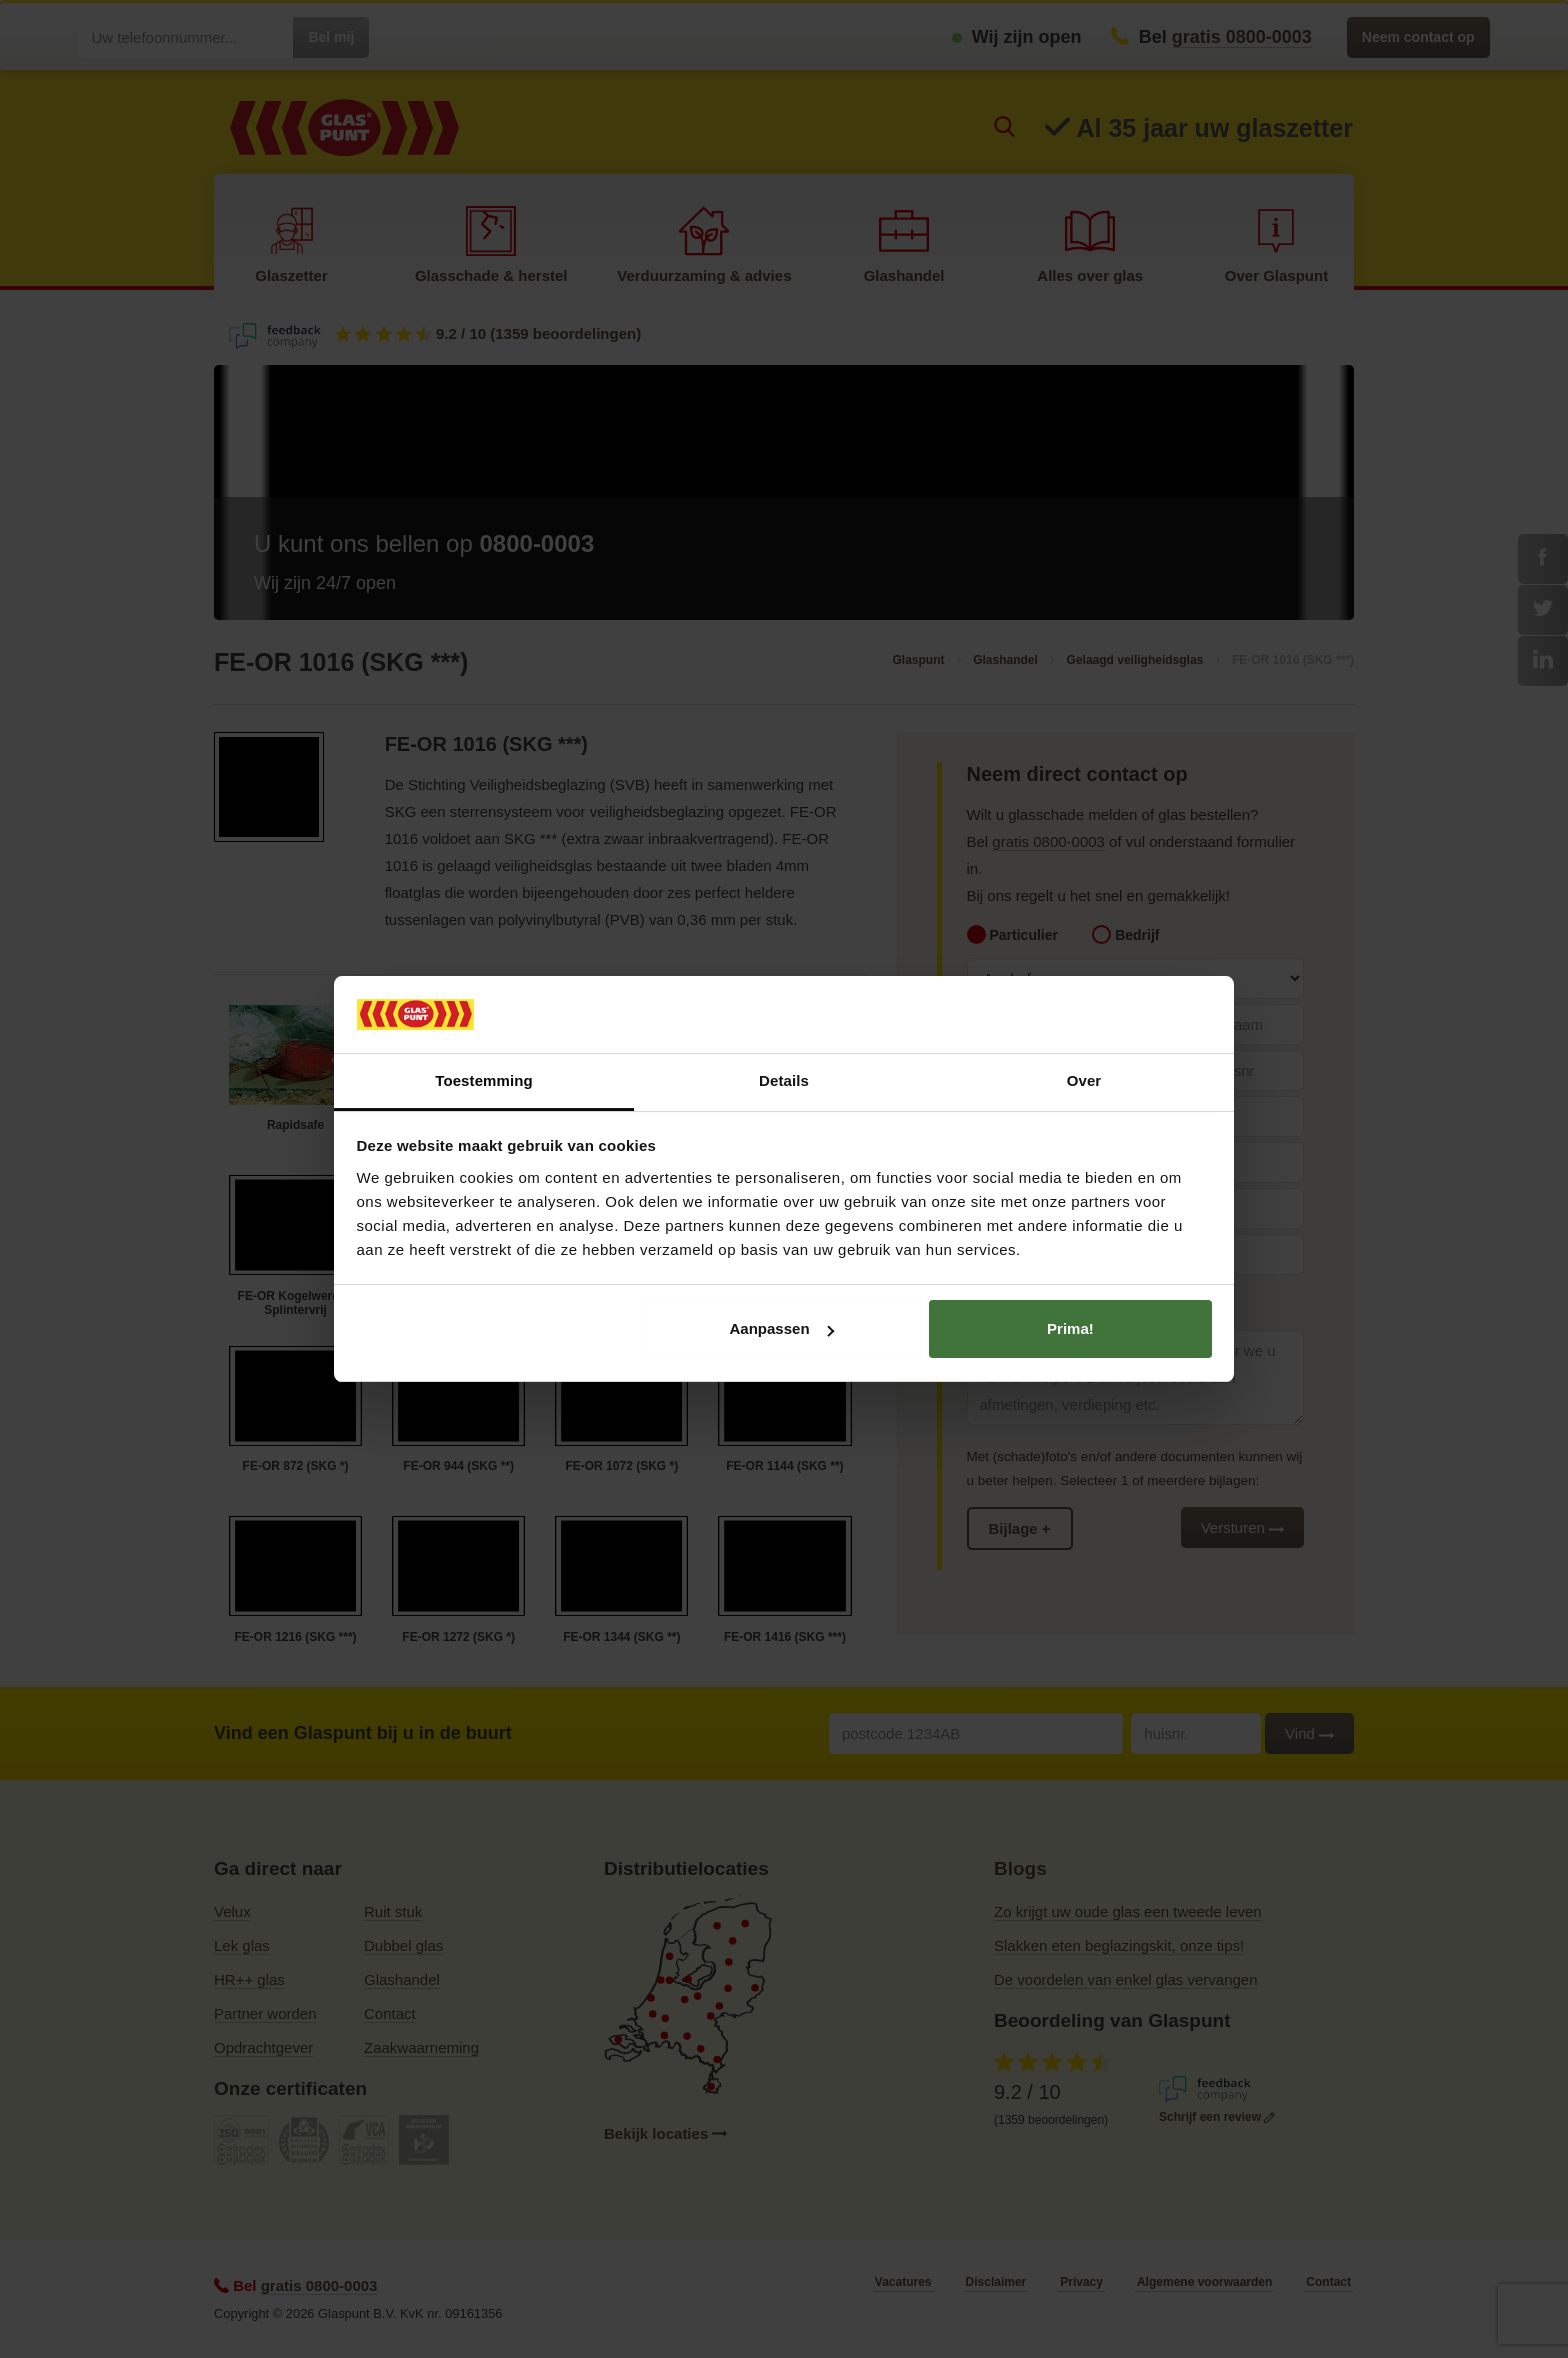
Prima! (1070, 1328)
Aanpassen (782, 1328)
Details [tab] (784, 1080)
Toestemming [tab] (484, 1080)
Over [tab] (1084, 1080)
